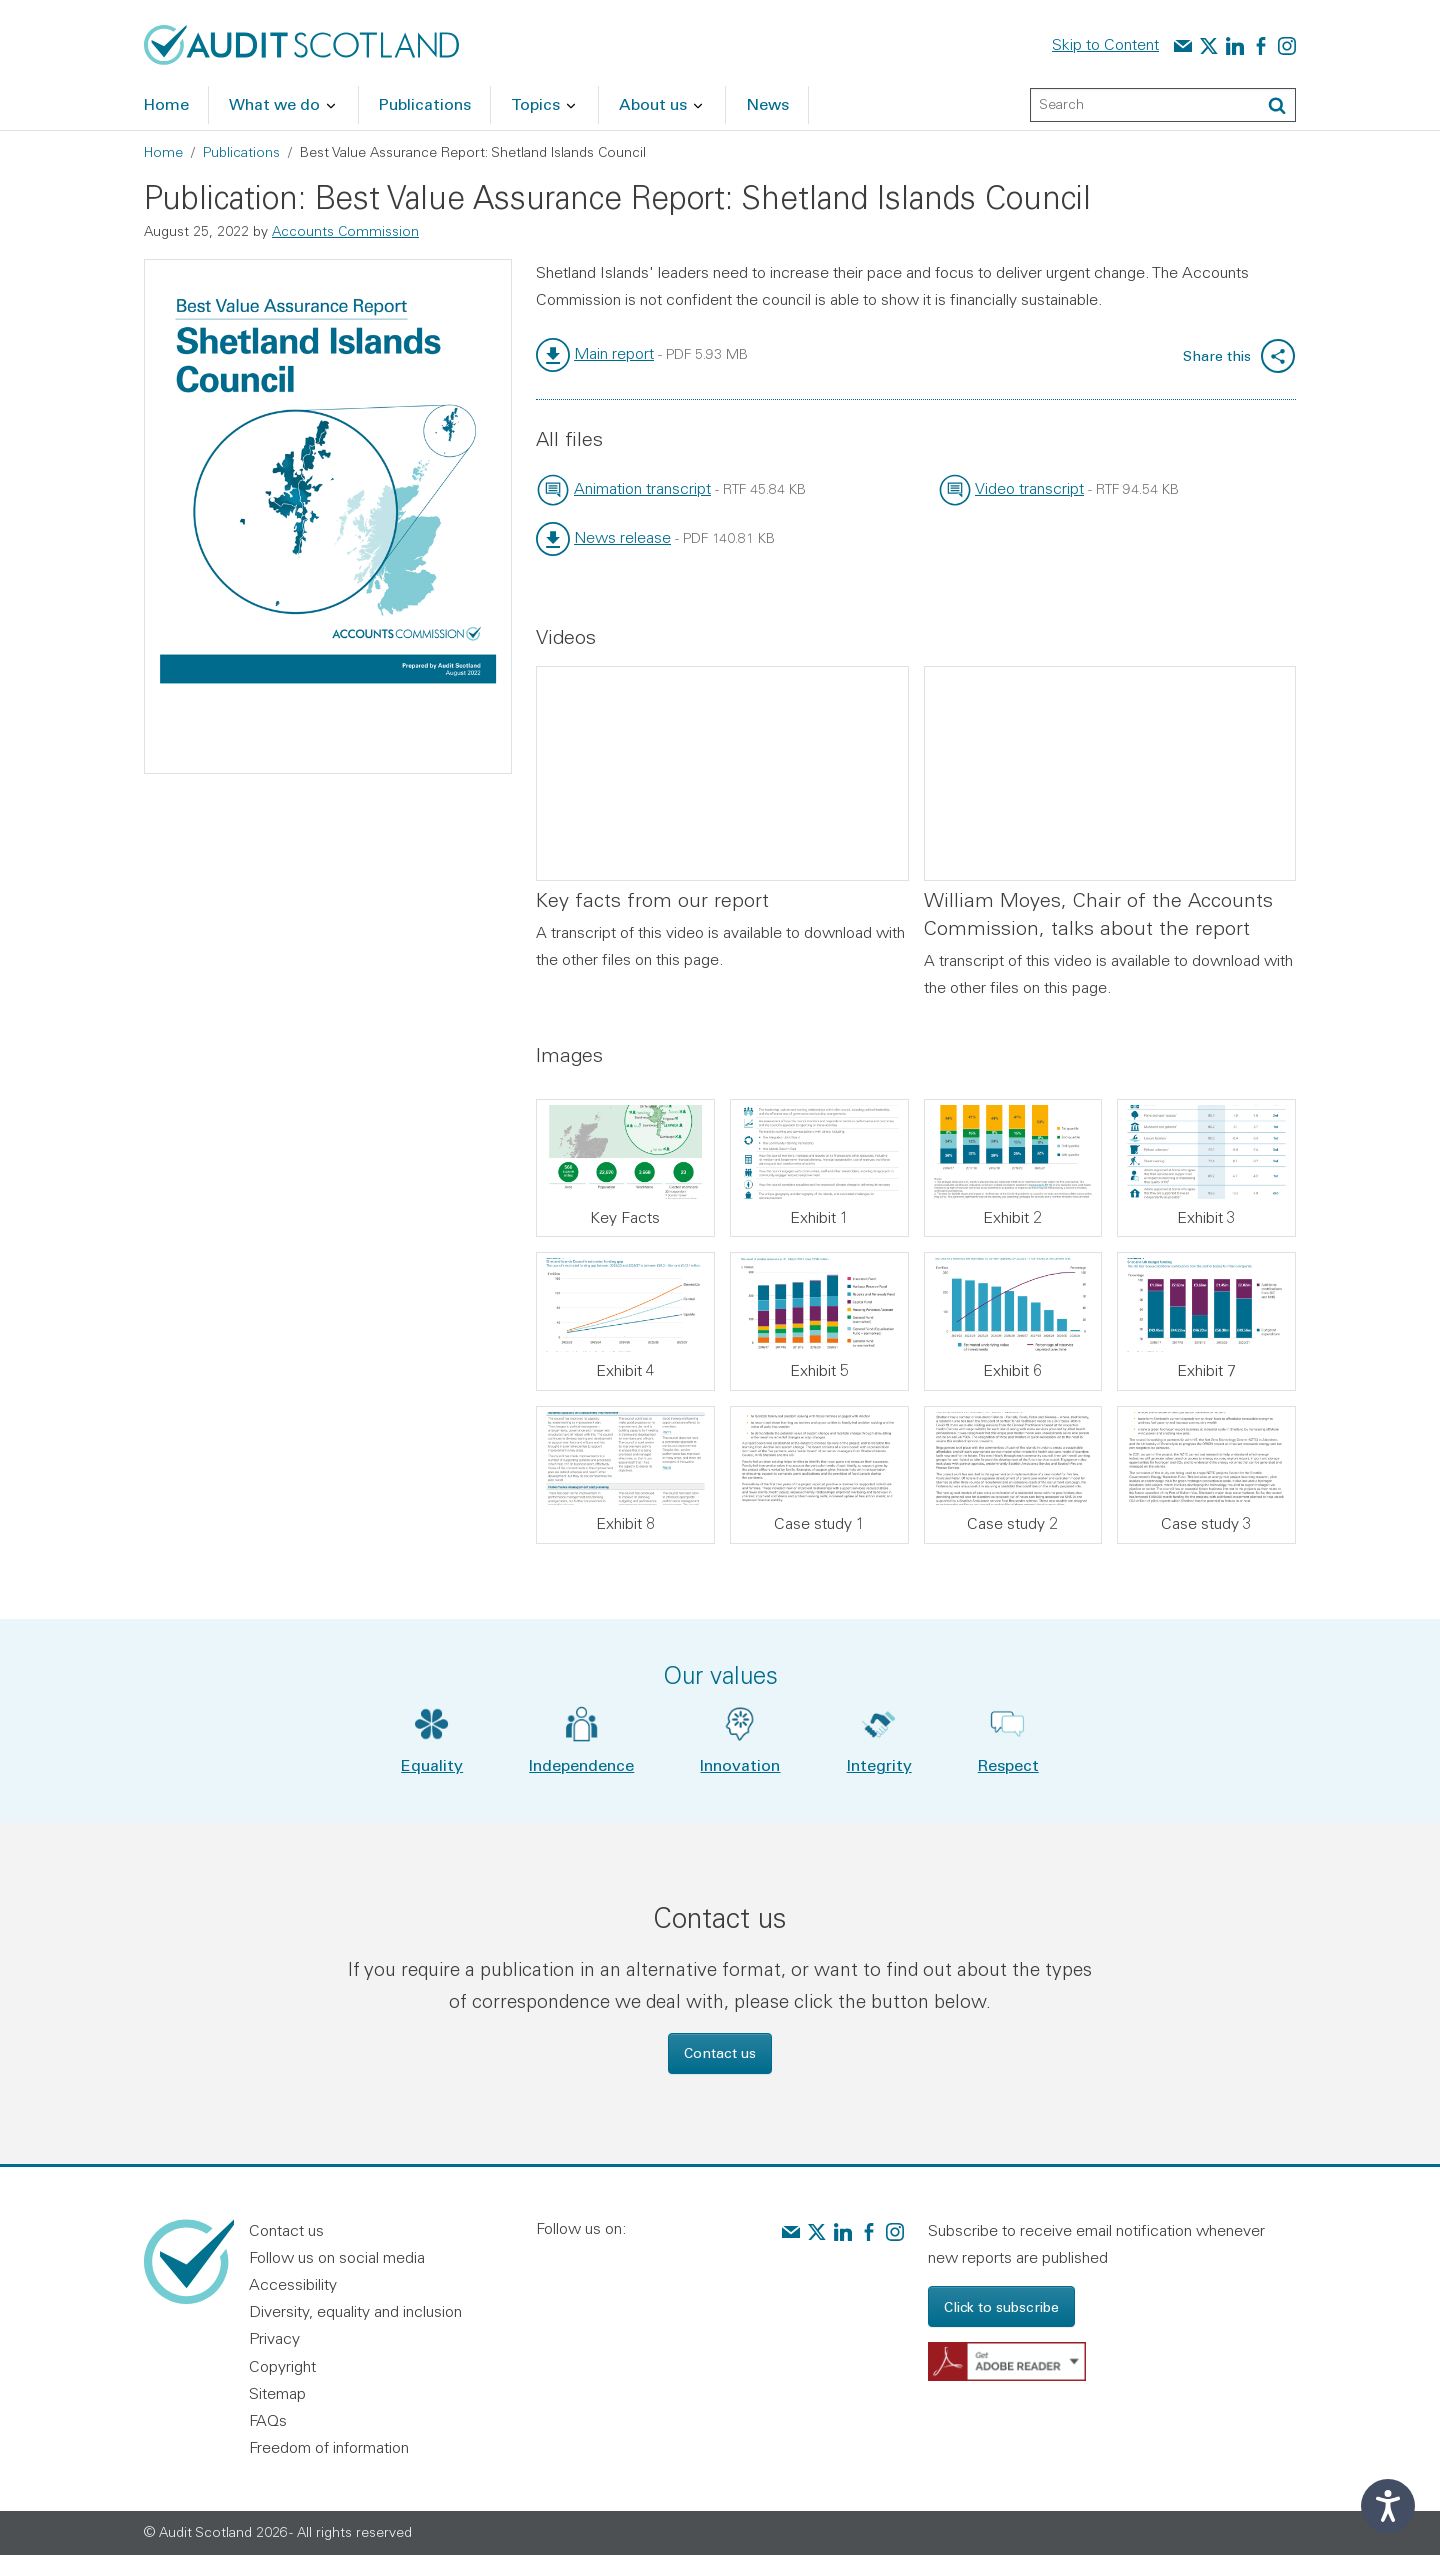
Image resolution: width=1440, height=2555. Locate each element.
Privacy (274, 2338)
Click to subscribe (1001, 2306)
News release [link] (622, 537)
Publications (241, 152)
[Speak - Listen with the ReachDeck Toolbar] (1388, 2506)
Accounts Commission (345, 231)
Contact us (720, 2052)
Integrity (879, 1764)
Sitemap (277, 2393)
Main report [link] (614, 353)
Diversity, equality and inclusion (355, 2311)
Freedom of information (329, 2447)
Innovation (740, 1764)
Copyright (282, 2366)
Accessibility (293, 2284)
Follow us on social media (337, 2257)
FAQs (268, 2420)
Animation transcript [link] (642, 488)
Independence (581, 1764)
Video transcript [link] (1029, 488)
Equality (432, 1764)
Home (163, 152)
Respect (1008, 1764)
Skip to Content (1105, 44)
